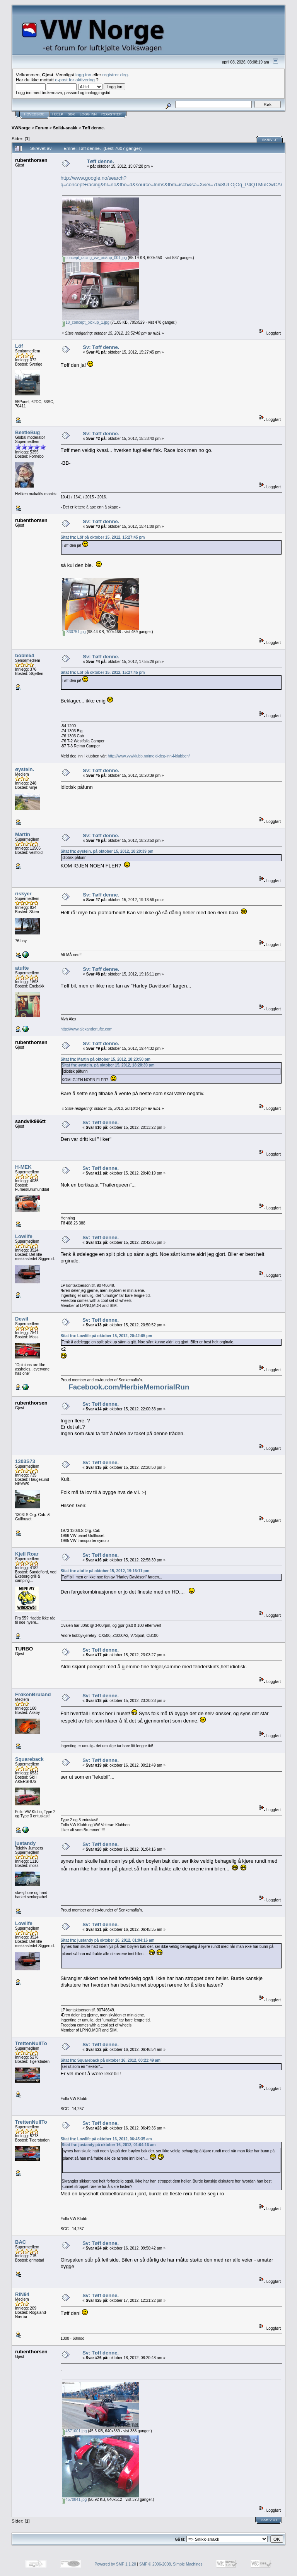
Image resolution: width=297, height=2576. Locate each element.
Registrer (111, 114)
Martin (22, 834)
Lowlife (23, 1236)
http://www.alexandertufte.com (87, 1029)
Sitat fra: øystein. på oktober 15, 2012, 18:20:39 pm (107, 851)
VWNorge (21, 127)
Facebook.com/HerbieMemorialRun (129, 1387)
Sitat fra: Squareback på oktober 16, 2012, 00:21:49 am (110, 2060)
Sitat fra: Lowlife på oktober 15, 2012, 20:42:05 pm (106, 1336)
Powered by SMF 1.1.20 (115, 2564)
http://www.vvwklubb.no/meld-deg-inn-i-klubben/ (149, 756)
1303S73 (25, 1461)
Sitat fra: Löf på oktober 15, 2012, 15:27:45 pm (103, 537)
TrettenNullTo (31, 2043)
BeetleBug (27, 432)
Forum (41, 127)
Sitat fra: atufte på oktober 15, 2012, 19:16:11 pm (105, 1571)
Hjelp (57, 114)
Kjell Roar (27, 1554)
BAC (20, 2242)
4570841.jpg (74, 2499)
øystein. (24, 769)
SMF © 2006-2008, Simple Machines (171, 2564)
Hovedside (34, 114)
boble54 (24, 655)
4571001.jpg (74, 2431)
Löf (19, 346)
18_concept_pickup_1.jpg (85, 322)
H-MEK (23, 1167)
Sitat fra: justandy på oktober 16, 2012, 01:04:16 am (108, 1940)
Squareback (29, 1759)
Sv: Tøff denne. (101, 347)
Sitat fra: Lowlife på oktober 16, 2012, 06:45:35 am (106, 2139)
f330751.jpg (74, 632)
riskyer (23, 893)
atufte (22, 968)
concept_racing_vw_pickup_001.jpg (94, 258)
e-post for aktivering (75, 79)
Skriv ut (270, 140)
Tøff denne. (93, 127)
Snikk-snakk (65, 127)
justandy (25, 1843)
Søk (71, 114)
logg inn (83, 74)
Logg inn (88, 114)
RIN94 (22, 2294)
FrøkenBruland (33, 1694)
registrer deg (115, 74)
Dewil (21, 1319)
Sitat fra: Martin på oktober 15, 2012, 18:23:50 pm (105, 1059)
